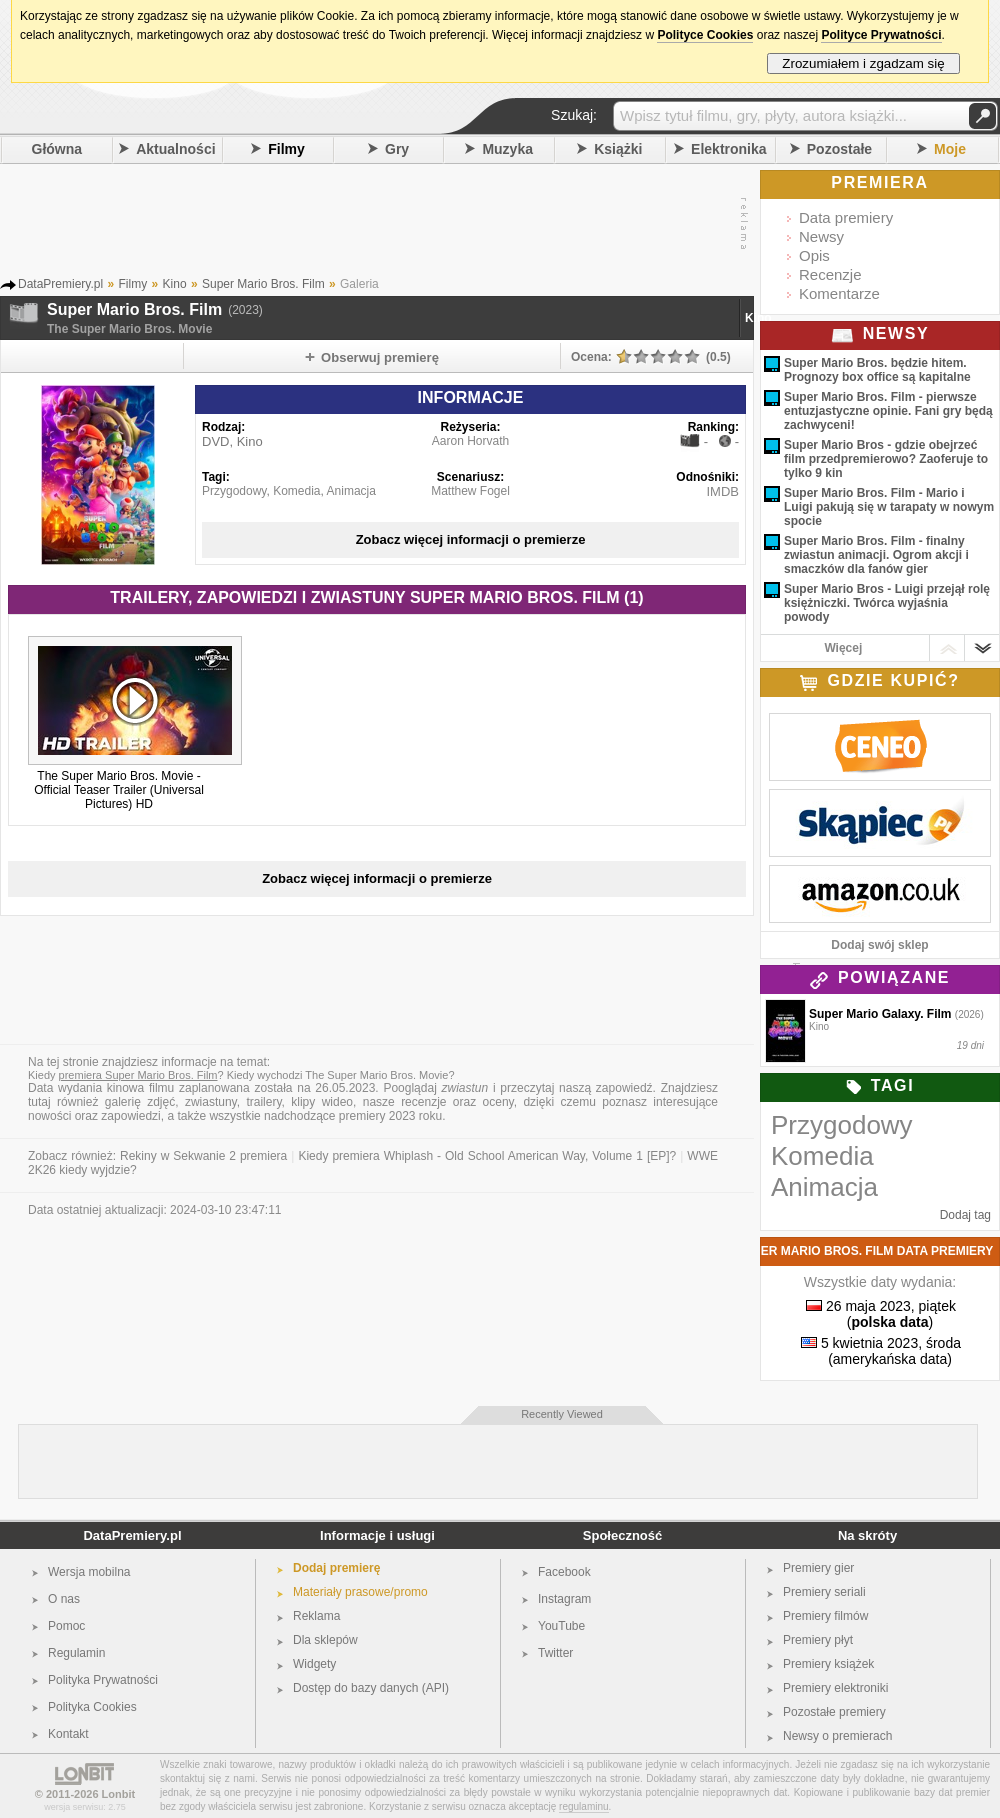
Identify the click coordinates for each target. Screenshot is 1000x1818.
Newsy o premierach (837, 1736)
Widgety (314, 1664)
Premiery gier (818, 1568)
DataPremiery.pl (132, 1535)
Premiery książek (828, 1664)
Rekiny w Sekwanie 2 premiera (203, 1156)
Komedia (296, 491)
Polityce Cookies (705, 35)
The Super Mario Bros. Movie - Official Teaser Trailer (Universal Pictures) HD (119, 790)
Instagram (564, 1599)
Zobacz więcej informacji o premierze (471, 539)
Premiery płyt (818, 1640)
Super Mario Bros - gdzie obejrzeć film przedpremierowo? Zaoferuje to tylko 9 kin (886, 459)
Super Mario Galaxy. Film (880, 1014)
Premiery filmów (825, 1616)
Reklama (316, 1616)
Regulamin (76, 1653)
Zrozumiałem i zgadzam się (863, 63)
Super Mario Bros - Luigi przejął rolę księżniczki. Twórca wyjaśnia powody (887, 603)
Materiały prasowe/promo (360, 1592)
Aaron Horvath (470, 441)
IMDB (723, 491)
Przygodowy (234, 491)
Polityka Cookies (92, 1707)
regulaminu (583, 1806)
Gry (397, 149)
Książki (618, 149)
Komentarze (839, 293)
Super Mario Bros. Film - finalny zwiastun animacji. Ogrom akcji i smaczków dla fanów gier (876, 555)
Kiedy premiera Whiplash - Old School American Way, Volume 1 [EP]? (487, 1156)
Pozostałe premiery (834, 1712)
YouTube (561, 1626)
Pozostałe (839, 149)
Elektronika (728, 149)
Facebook (564, 1572)
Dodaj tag (965, 1215)
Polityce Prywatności (881, 35)
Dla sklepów (325, 1640)
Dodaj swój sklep (879, 945)
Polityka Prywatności (103, 1680)
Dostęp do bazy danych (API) (371, 1688)
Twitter (555, 1653)
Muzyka (507, 149)
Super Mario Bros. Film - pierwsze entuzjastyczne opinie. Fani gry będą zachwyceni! (888, 411)
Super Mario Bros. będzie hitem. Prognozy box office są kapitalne (877, 370)
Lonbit (119, 1794)
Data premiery (846, 217)
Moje (950, 149)
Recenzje (830, 274)
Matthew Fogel (470, 491)
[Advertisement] (372, 224)
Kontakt (68, 1734)
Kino (758, 318)
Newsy (821, 236)
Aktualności (175, 149)
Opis (814, 255)
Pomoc (66, 1626)
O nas (64, 1599)
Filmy (286, 149)
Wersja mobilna (89, 1572)
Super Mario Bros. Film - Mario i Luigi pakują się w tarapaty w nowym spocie (889, 507)
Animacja (351, 491)
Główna (57, 149)
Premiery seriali (824, 1592)
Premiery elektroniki (835, 1688)
